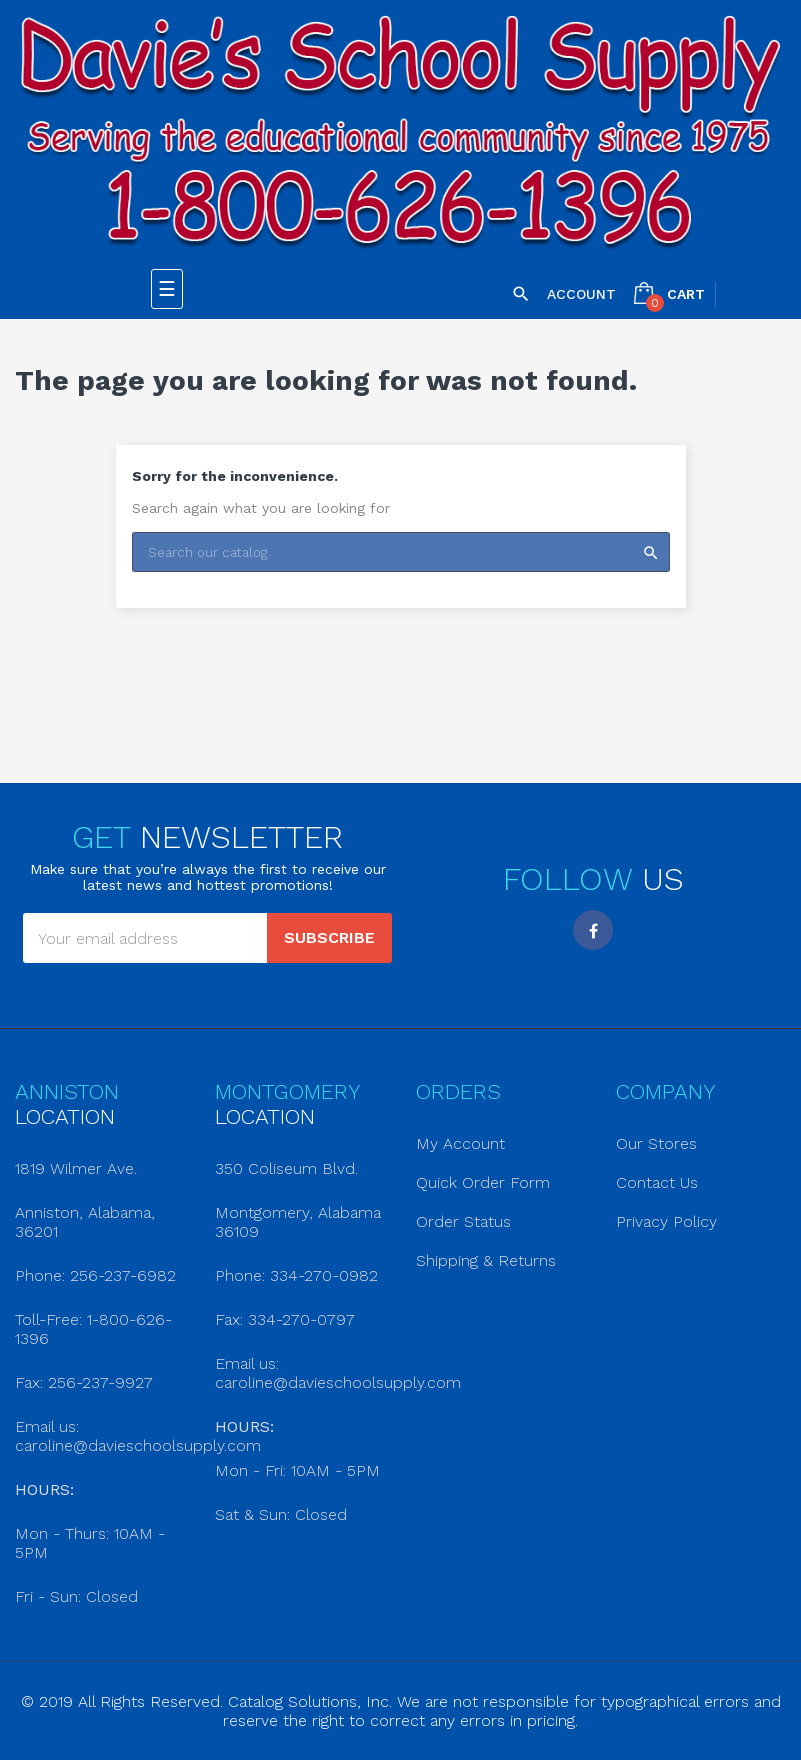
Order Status (463, 1221)
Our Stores (656, 1143)
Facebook (593, 930)
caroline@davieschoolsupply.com (138, 1445)
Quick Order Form (483, 1182)
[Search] (401, 552)
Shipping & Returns (486, 1260)
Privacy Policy (666, 1221)
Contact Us (657, 1182)
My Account (460, 1143)
